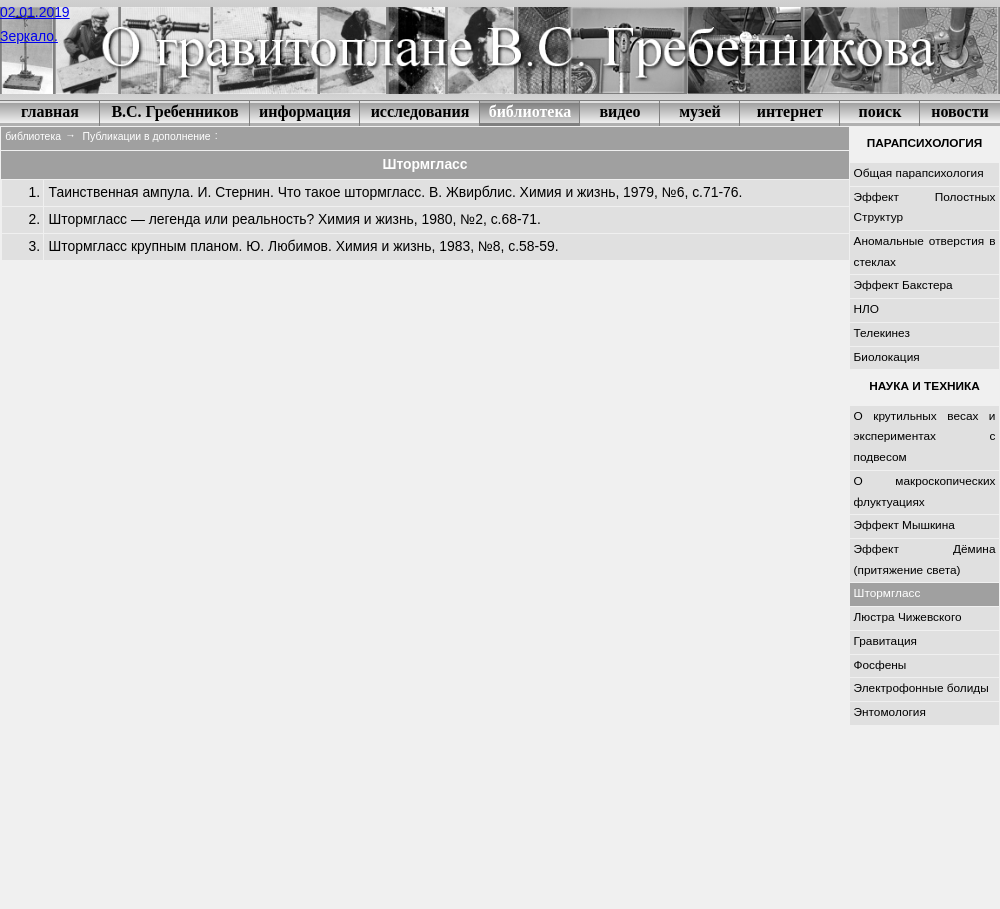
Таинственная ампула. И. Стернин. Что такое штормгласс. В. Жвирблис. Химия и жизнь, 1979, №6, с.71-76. (396, 192)
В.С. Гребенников (174, 111)
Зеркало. (29, 36)
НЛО (867, 309)
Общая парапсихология (919, 173)
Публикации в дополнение (147, 136)
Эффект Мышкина (904, 525)
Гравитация (885, 641)
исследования (420, 111)
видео (619, 111)
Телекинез (882, 333)
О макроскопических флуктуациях (925, 491)
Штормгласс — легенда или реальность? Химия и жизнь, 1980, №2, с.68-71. (295, 219)
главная (50, 111)
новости (960, 111)
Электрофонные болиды (921, 688)
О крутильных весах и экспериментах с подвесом (925, 436)
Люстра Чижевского (908, 617)
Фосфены (880, 665)
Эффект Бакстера (903, 285)
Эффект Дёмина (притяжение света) (925, 559)
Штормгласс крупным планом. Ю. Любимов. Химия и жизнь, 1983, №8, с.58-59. (304, 246)
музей (700, 111)
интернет (790, 111)
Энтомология (890, 712)
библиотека (530, 111)
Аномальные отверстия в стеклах (925, 251)
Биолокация (887, 357)
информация (305, 111)
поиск (880, 111)
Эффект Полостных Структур (925, 207)
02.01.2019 (35, 12)
